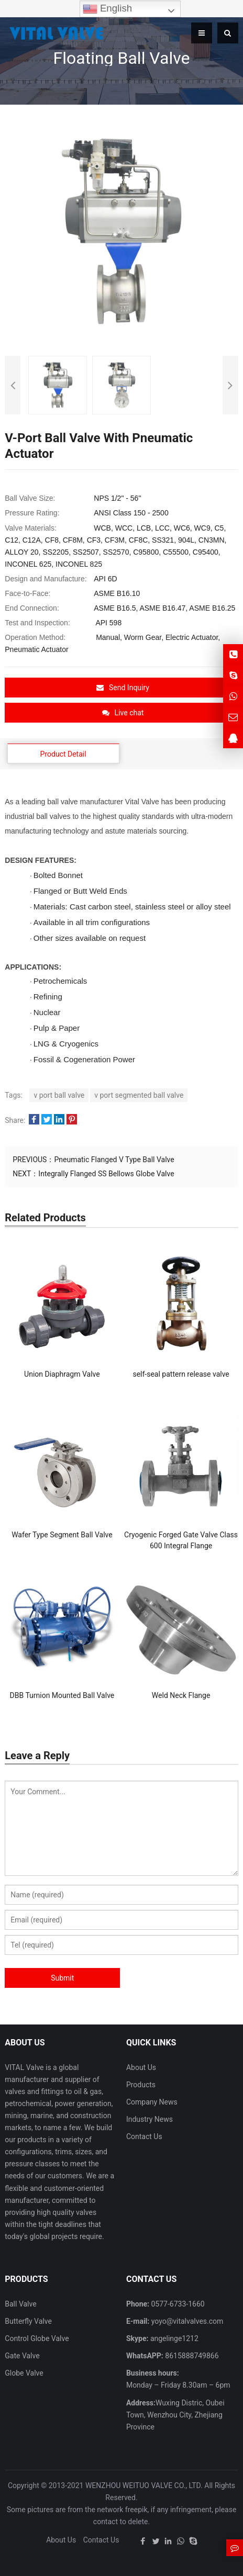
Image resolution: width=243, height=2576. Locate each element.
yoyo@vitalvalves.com (186, 2321)
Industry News (149, 2119)
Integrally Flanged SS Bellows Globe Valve (106, 1173)
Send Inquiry (122, 687)
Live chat (123, 712)
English (107, 9)
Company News (152, 2102)
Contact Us (144, 2136)
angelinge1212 (173, 2338)
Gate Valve (22, 2356)
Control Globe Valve (37, 2338)
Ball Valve (20, 2304)
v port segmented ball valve (138, 1095)
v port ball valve (59, 1095)
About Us (141, 2067)
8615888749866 (191, 2356)
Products (141, 2084)
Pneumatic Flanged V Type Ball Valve (114, 1159)
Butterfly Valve (28, 2321)
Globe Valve (24, 2373)
